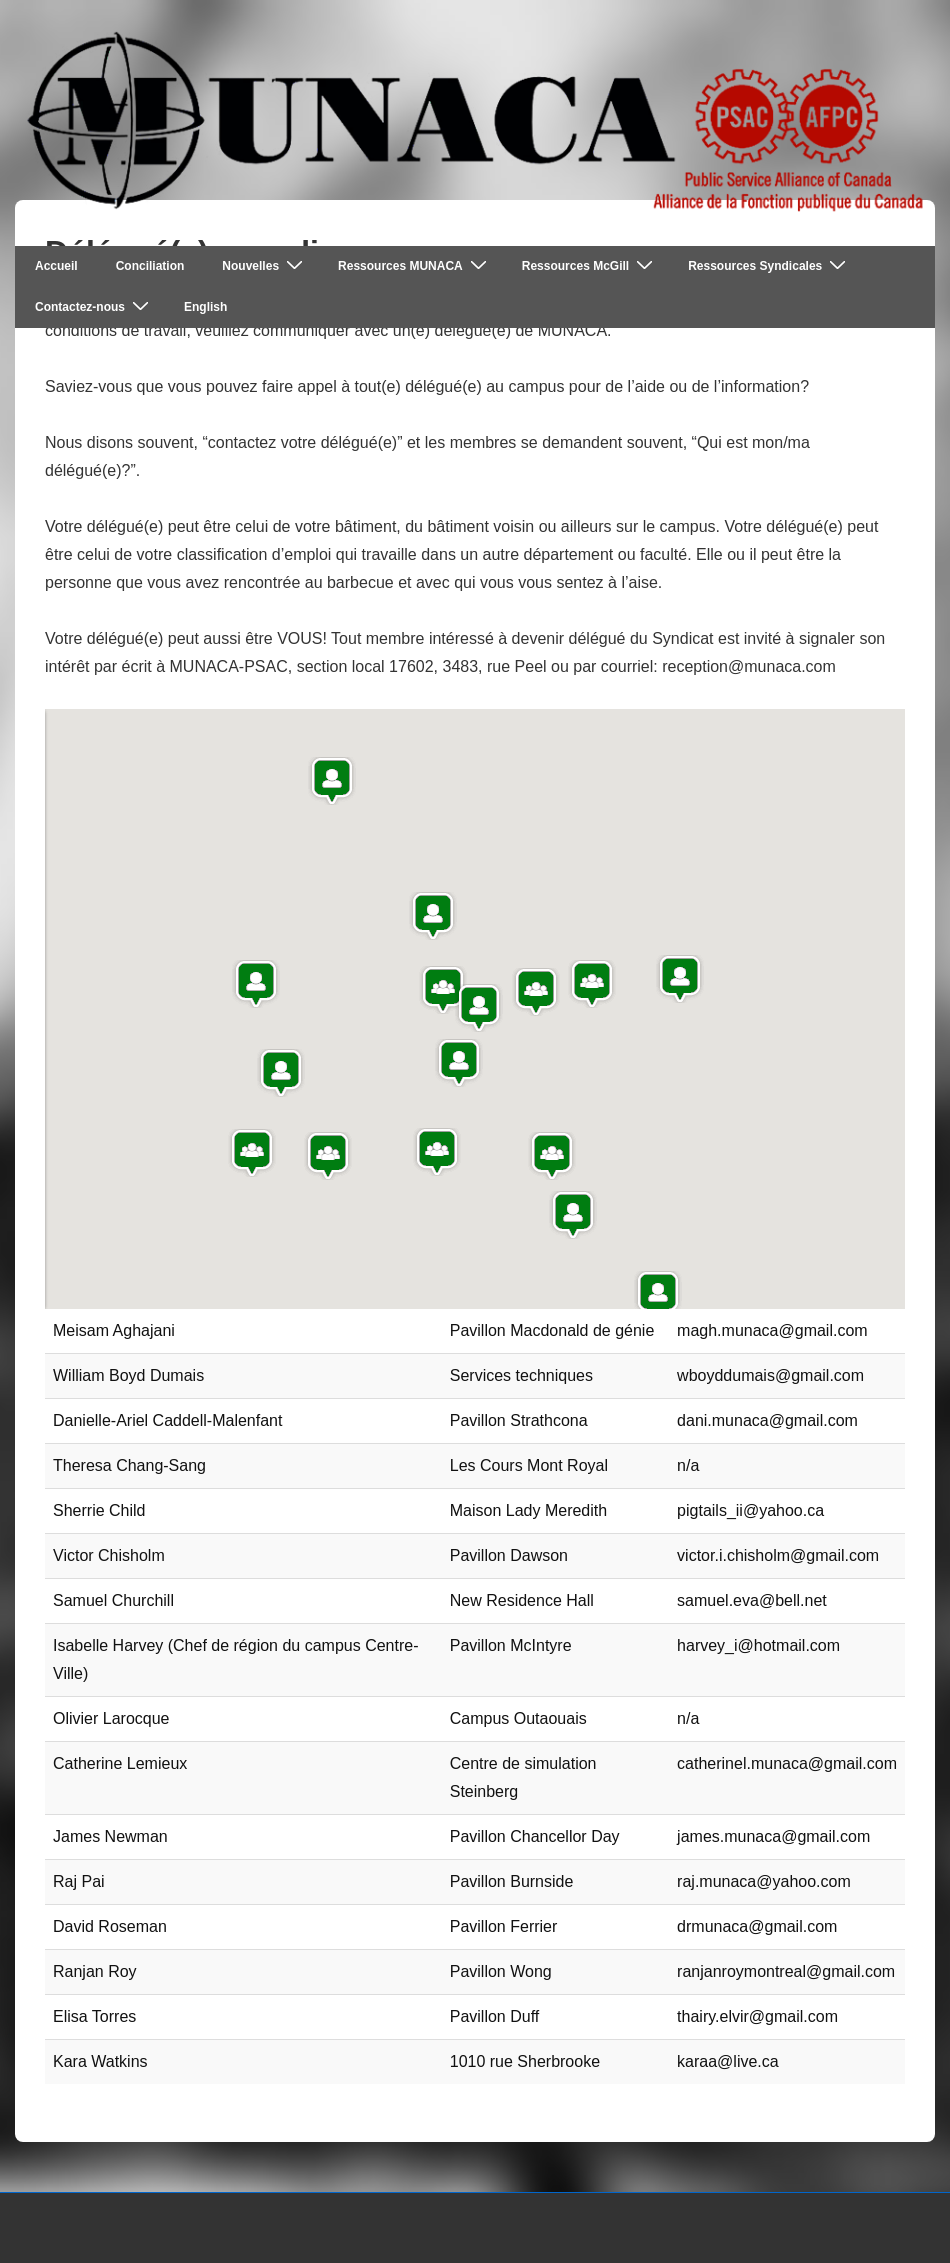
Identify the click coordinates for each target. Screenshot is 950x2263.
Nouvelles (265, 265)
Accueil (56, 266)
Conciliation (150, 266)
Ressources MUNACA (415, 265)
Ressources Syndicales (769, 265)
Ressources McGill (590, 265)
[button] (437, 1152)
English (205, 307)
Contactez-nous (94, 306)
